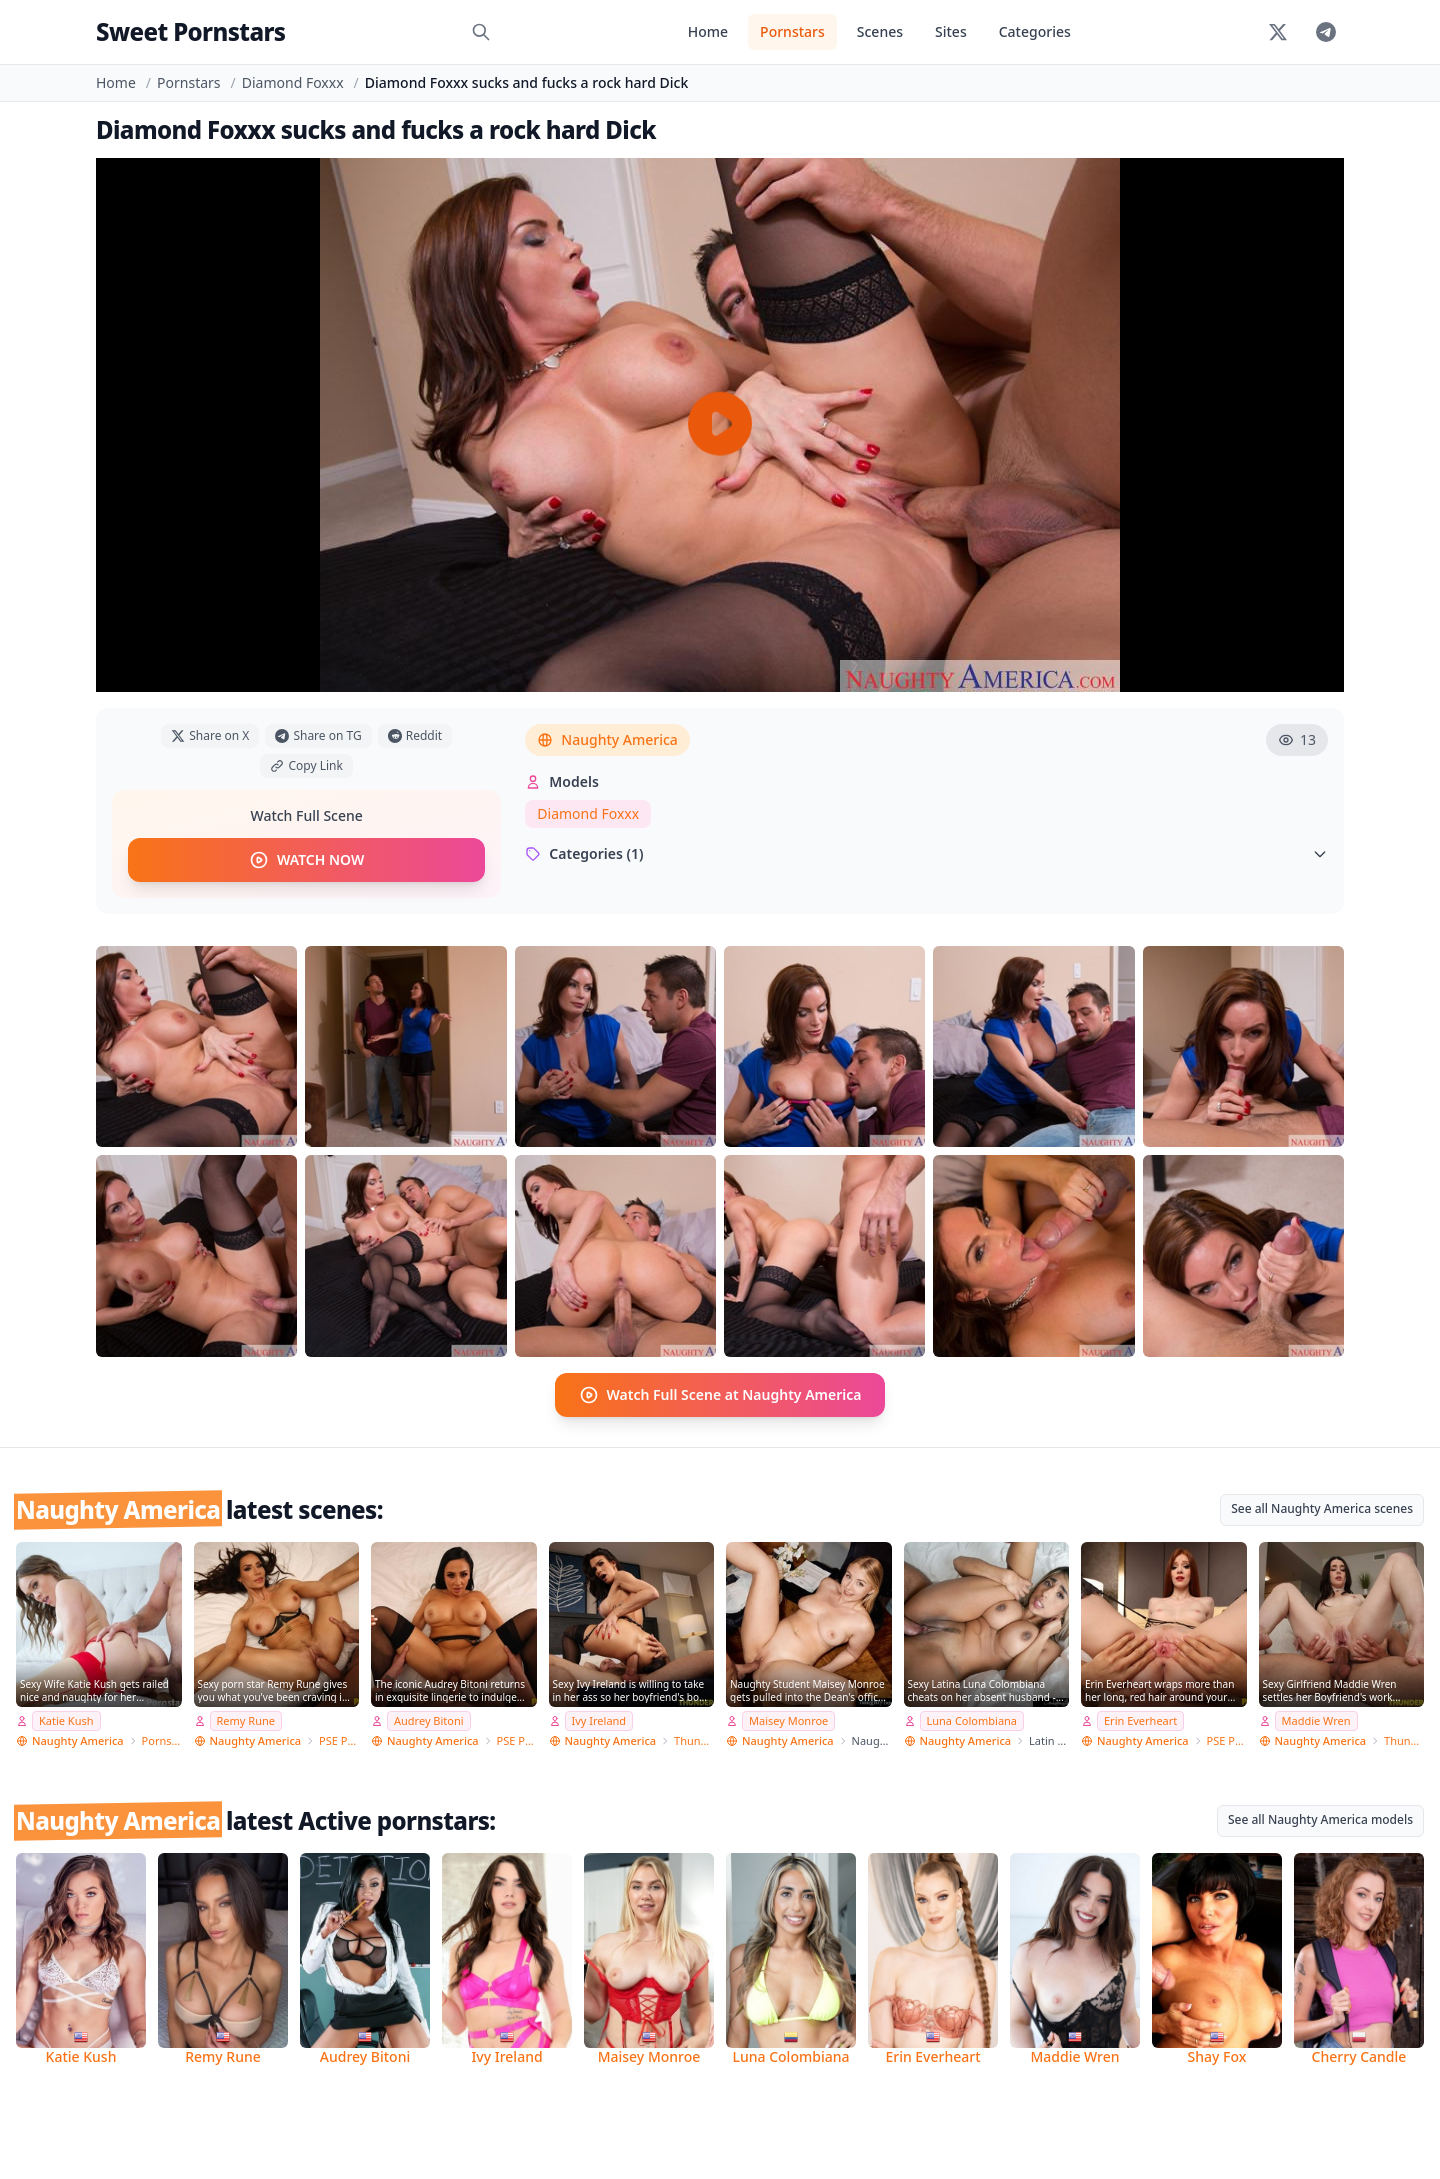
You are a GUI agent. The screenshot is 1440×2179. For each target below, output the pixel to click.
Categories (1035, 31)
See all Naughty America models (1320, 1819)
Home (708, 31)
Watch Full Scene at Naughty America (720, 1395)
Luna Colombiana (972, 1720)
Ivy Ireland (599, 1720)
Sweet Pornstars (190, 31)
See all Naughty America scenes (1322, 1508)
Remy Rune (246, 1720)
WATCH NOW (306, 860)
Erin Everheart (1140, 1720)
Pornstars (792, 31)
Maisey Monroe (788, 1720)
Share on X (210, 735)
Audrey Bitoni (429, 1720)
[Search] (481, 32)
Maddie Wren (1316, 1720)
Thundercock (694, 1740)
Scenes (880, 31)
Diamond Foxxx (293, 82)
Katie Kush (66, 1720)
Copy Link (306, 765)
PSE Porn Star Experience (339, 1740)
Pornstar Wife (162, 1740)
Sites (951, 31)
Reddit (415, 735)
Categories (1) (926, 853)
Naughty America (607, 739)
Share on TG (318, 735)
